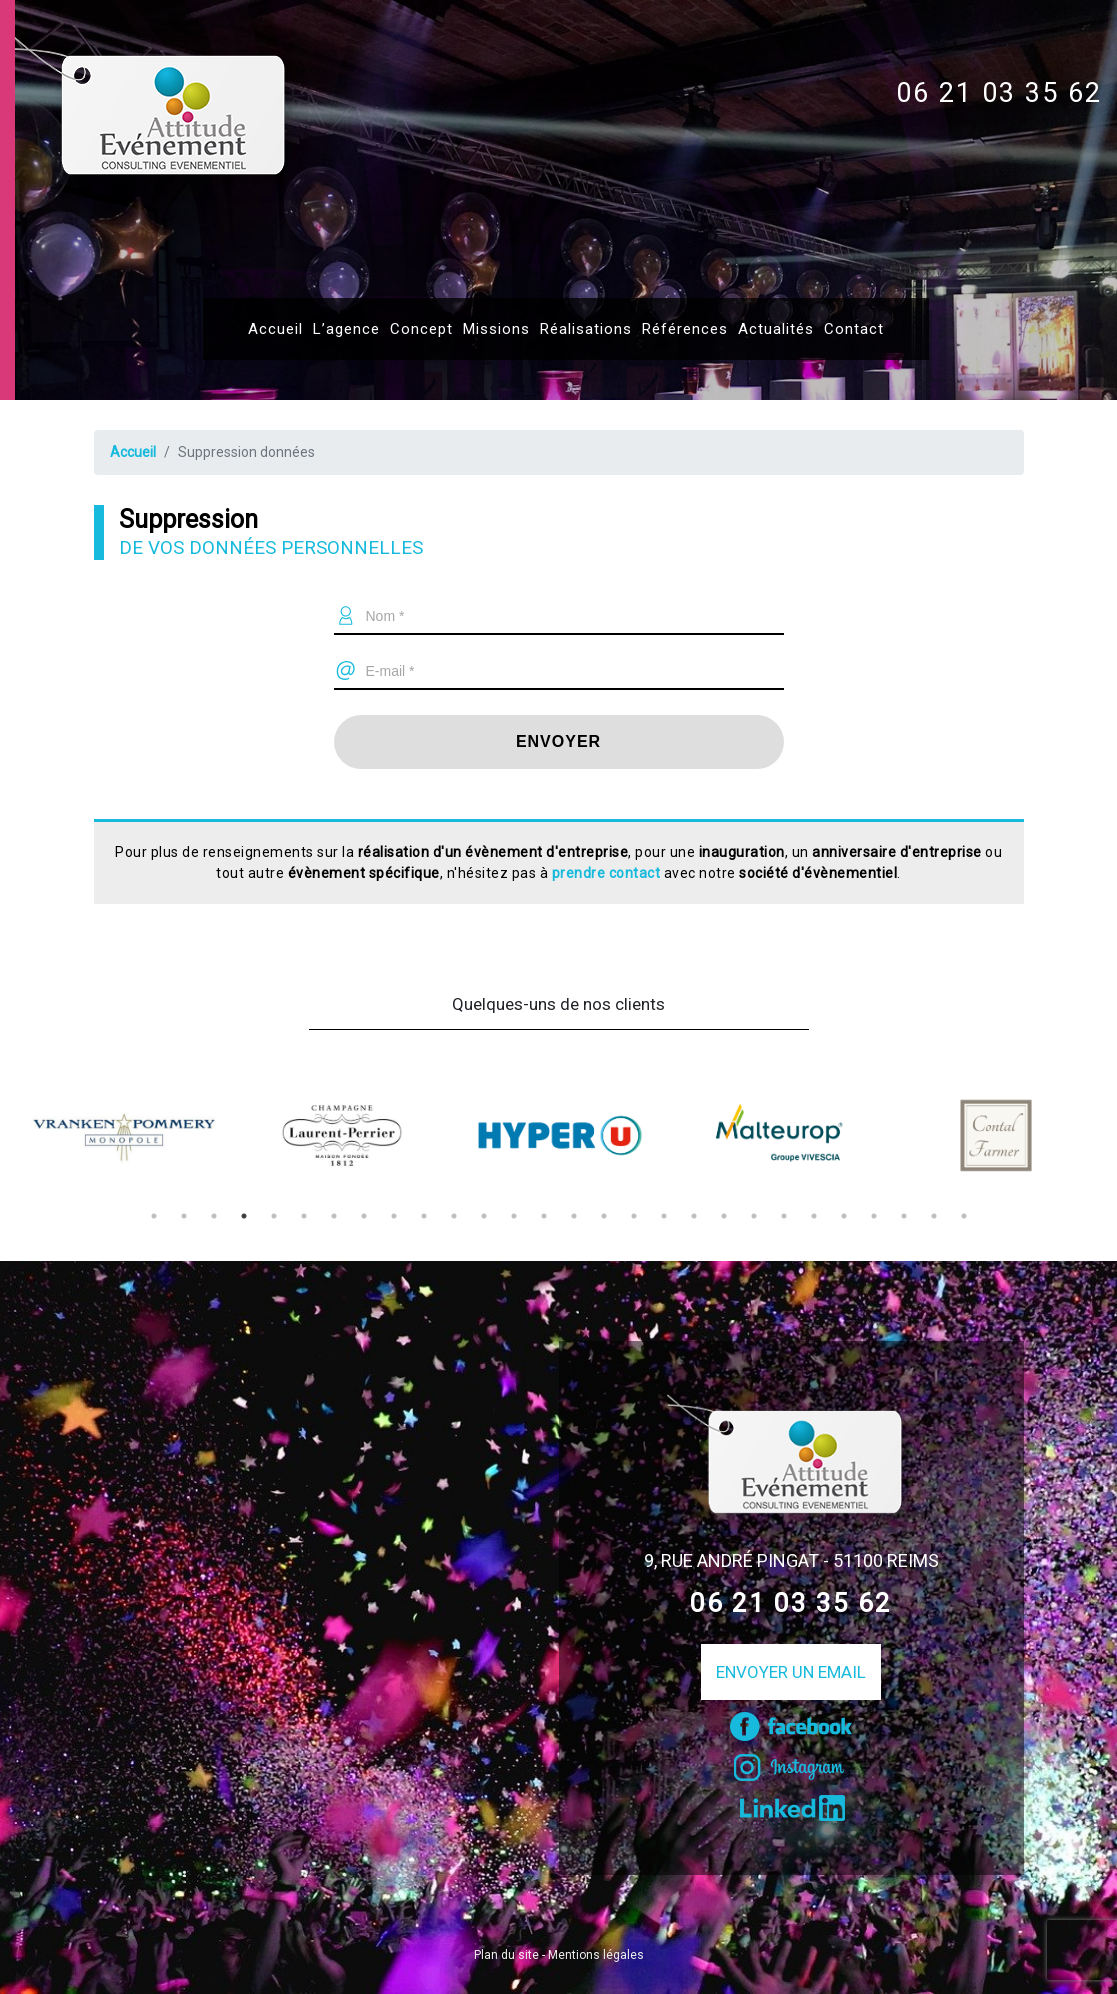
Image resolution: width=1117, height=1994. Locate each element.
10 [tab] (424, 1216)
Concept (421, 329)
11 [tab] (454, 1216)
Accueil (275, 329)
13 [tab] (514, 1216)
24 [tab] (844, 1216)
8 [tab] (364, 1216)
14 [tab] (544, 1216)
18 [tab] (664, 1216)
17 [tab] (634, 1216)
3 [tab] (214, 1216)
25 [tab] (874, 1216)
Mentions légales (596, 1955)
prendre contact (606, 873)
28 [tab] (964, 1216)
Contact (854, 329)
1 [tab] (154, 1216)
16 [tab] (604, 1216)
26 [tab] (904, 1216)
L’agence (346, 329)
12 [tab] (484, 1216)
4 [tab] (244, 1216)
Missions (496, 329)
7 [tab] (334, 1216)
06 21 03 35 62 (999, 93)
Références (685, 329)
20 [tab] (724, 1216)
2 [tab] (184, 1216)
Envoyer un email (791, 1672)
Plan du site (506, 1955)
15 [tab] (574, 1216)
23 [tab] (814, 1216)
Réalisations (586, 329)
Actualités (776, 329)
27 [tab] (934, 1216)
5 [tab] (274, 1216)
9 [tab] (394, 1216)
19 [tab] (694, 1216)
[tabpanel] (124, 1135)
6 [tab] (304, 1216)
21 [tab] (754, 1216)
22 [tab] (784, 1216)
